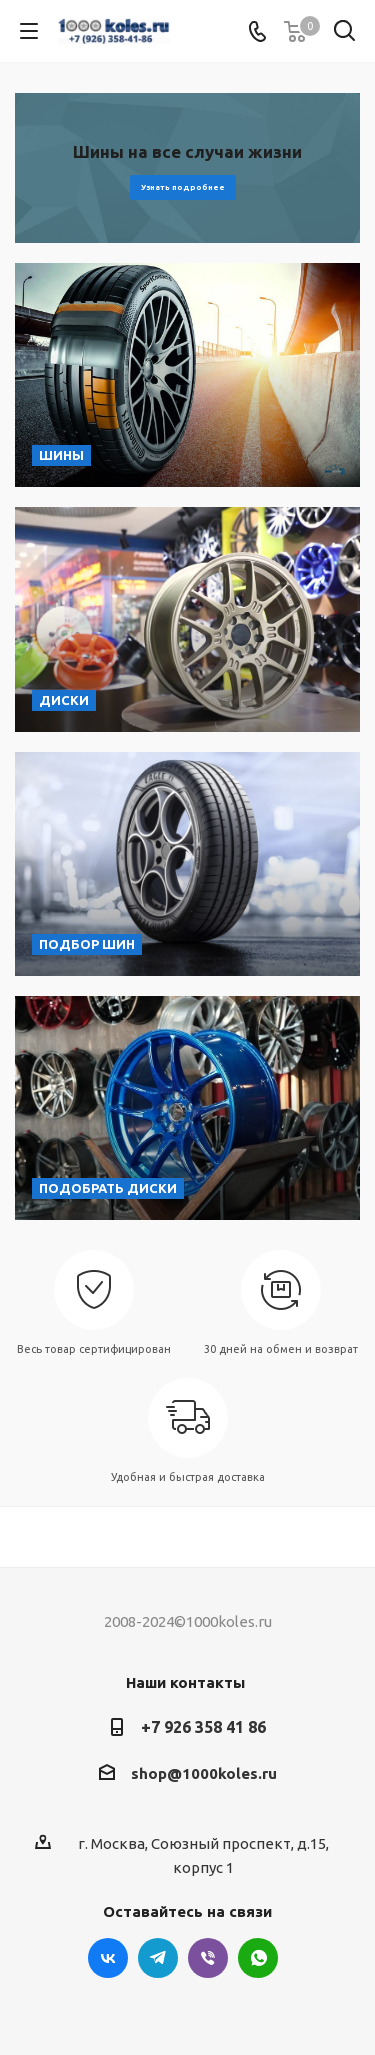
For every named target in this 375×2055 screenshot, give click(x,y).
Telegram (158, 1958)
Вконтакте (108, 1958)
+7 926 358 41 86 (203, 1727)
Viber (208, 1958)
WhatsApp (258, 1958)
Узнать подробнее (183, 187)
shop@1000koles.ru (204, 1773)
